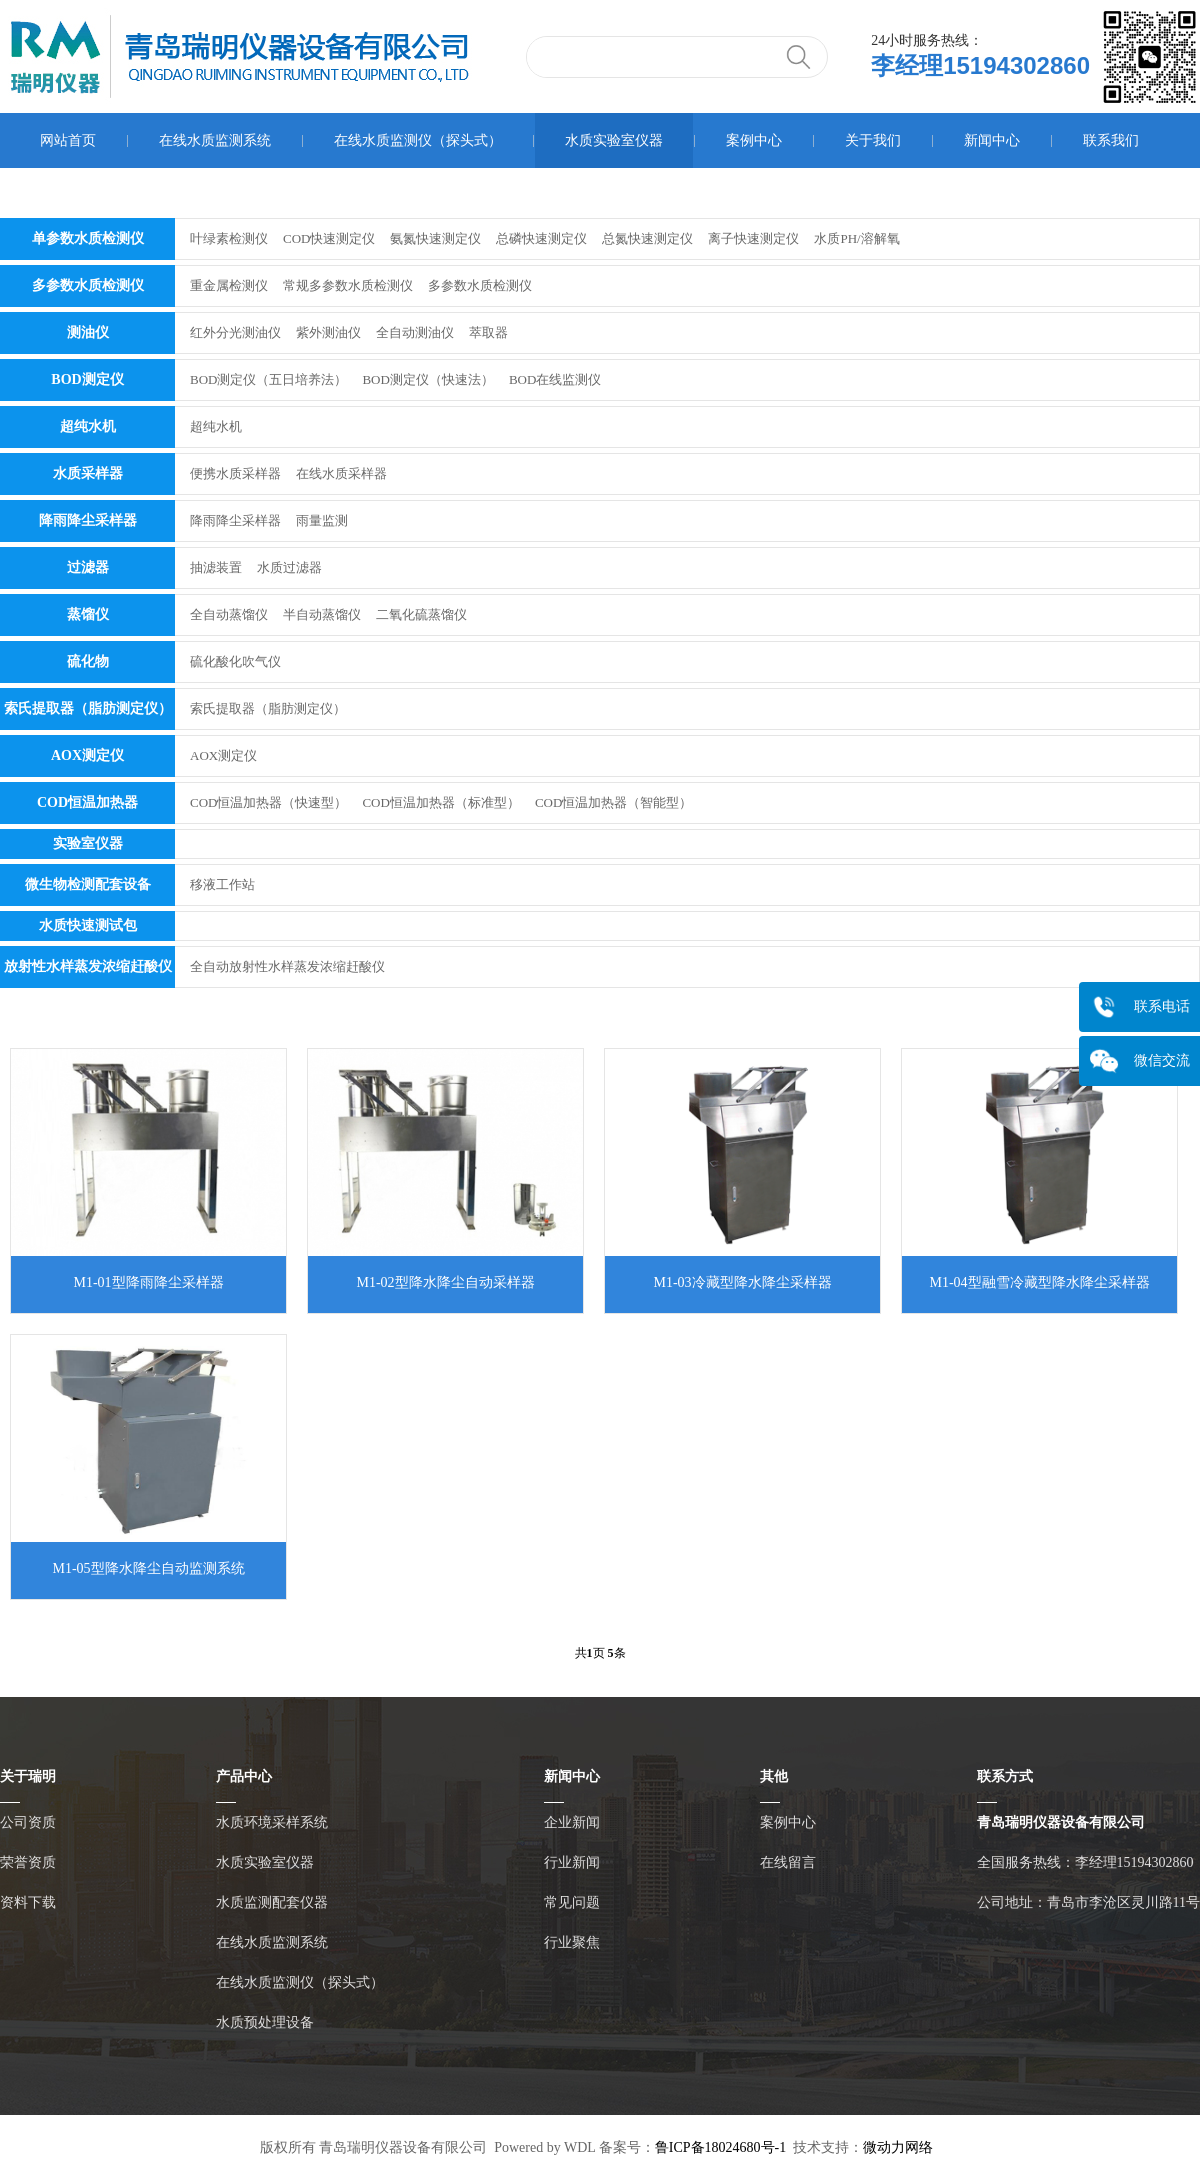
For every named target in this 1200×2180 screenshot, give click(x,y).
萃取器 (488, 332)
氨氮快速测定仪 (435, 238)
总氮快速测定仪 (647, 238)
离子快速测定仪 (753, 238)
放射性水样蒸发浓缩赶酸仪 (88, 966)
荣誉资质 (28, 1862)
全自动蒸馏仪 (229, 614)
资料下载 (28, 1902)
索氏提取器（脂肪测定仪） (88, 708)
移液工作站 (222, 884)
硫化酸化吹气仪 (235, 661)
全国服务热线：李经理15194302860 (1085, 1862)
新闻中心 (992, 140)
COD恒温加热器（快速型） (268, 802)
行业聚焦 (572, 1942)
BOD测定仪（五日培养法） (268, 379)
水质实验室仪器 (614, 140)
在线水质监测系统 (215, 140)
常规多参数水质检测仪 (348, 285)
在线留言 (788, 1862)
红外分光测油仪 (235, 332)
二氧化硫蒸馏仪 (421, 614)
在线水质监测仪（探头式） (418, 140)
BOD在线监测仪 (555, 379)
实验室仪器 (88, 843)
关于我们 (873, 140)
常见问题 (572, 1902)
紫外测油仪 (328, 332)
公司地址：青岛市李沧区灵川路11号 (1088, 1902)
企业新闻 (572, 1822)
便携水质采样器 (235, 473)
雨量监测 (322, 520)
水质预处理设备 (265, 2022)
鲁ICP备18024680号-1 (720, 2147)
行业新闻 (572, 1862)
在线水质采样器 (341, 473)
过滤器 (88, 567)
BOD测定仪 (87, 379)
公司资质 (28, 1822)
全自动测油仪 (415, 332)
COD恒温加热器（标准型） (440, 802)
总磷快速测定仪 (541, 238)
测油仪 (88, 332)
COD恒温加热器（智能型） (613, 802)
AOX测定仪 (87, 755)
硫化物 (88, 661)
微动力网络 (898, 2147)
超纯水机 (88, 426)
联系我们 (1111, 140)
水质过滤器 (289, 567)
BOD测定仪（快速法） (427, 379)
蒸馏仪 (88, 614)
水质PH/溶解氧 (856, 238)
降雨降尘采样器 (88, 520)
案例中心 (754, 140)
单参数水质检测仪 (88, 238)
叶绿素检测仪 (229, 238)
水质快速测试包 (88, 925)
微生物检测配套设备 (88, 884)
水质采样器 (88, 473)
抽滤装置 (216, 567)
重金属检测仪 (229, 285)
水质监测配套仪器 (272, 1902)
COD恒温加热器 (87, 802)
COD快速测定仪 (329, 238)
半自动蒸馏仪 (322, 614)
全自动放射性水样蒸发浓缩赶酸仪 (287, 966)
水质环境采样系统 (272, 1822)
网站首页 (68, 140)
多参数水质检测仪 (88, 285)
